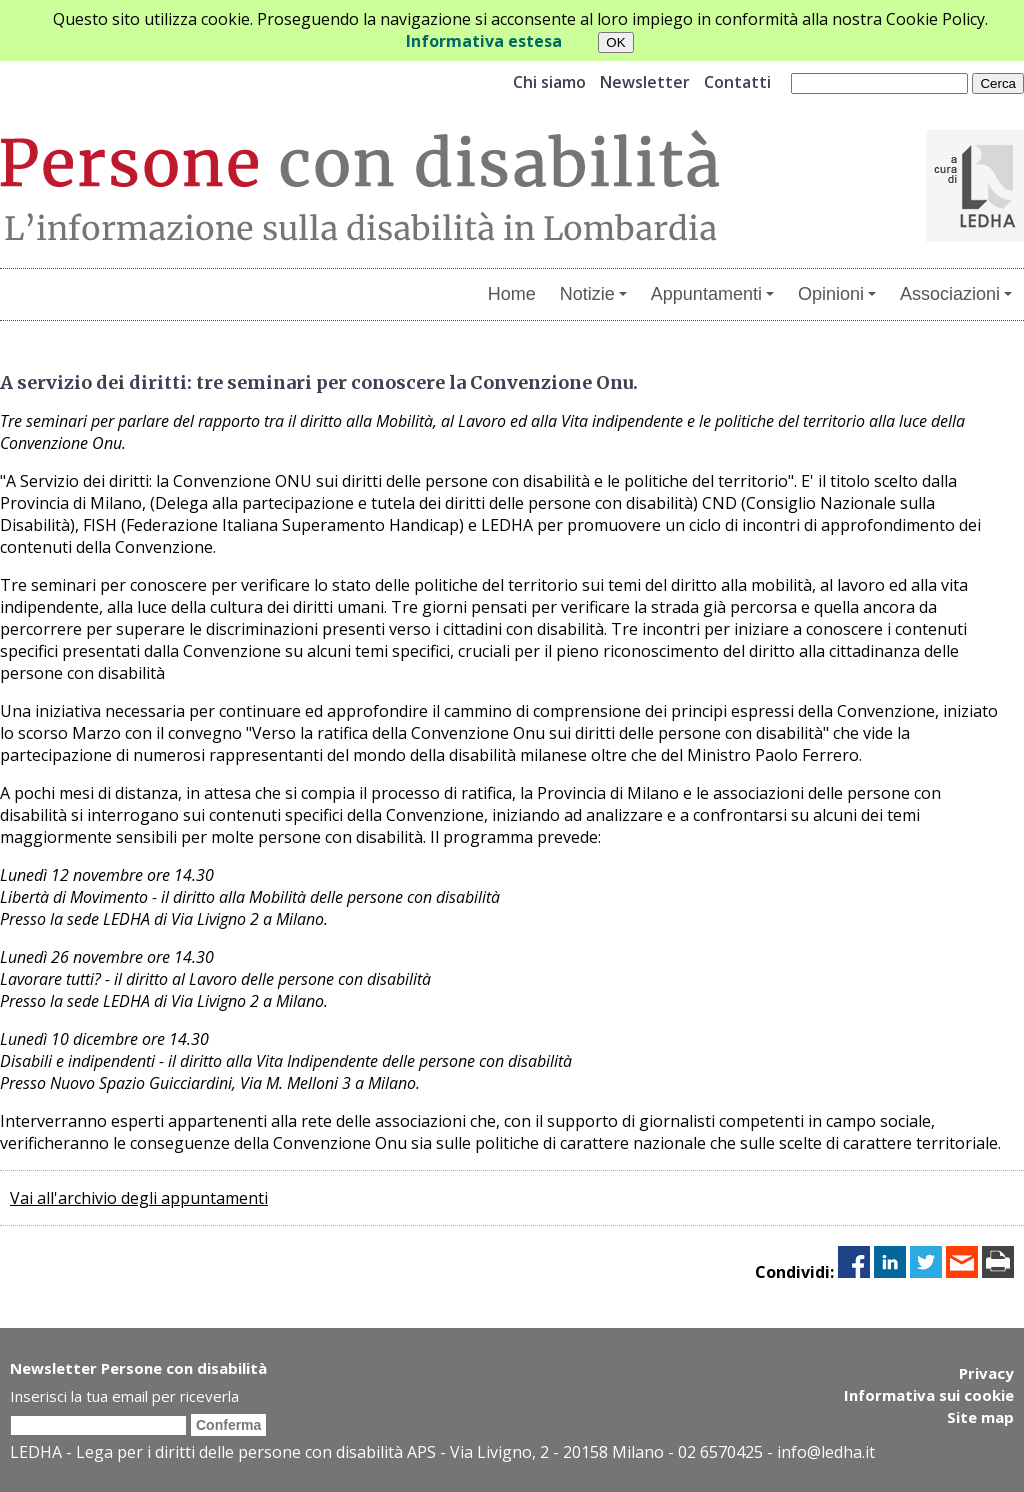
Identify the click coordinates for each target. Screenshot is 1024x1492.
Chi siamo (549, 82)
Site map (980, 1417)
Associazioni (956, 294)
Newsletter (645, 82)
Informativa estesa (484, 41)
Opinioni (837, 294)
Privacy (986, 1373)
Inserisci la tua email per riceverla (124, 1396)
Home (512, 294)
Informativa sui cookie (929, 1395)
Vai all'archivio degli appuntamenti (139, 1198)
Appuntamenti (712, 294)
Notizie (593, 294)
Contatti (737, 82)
